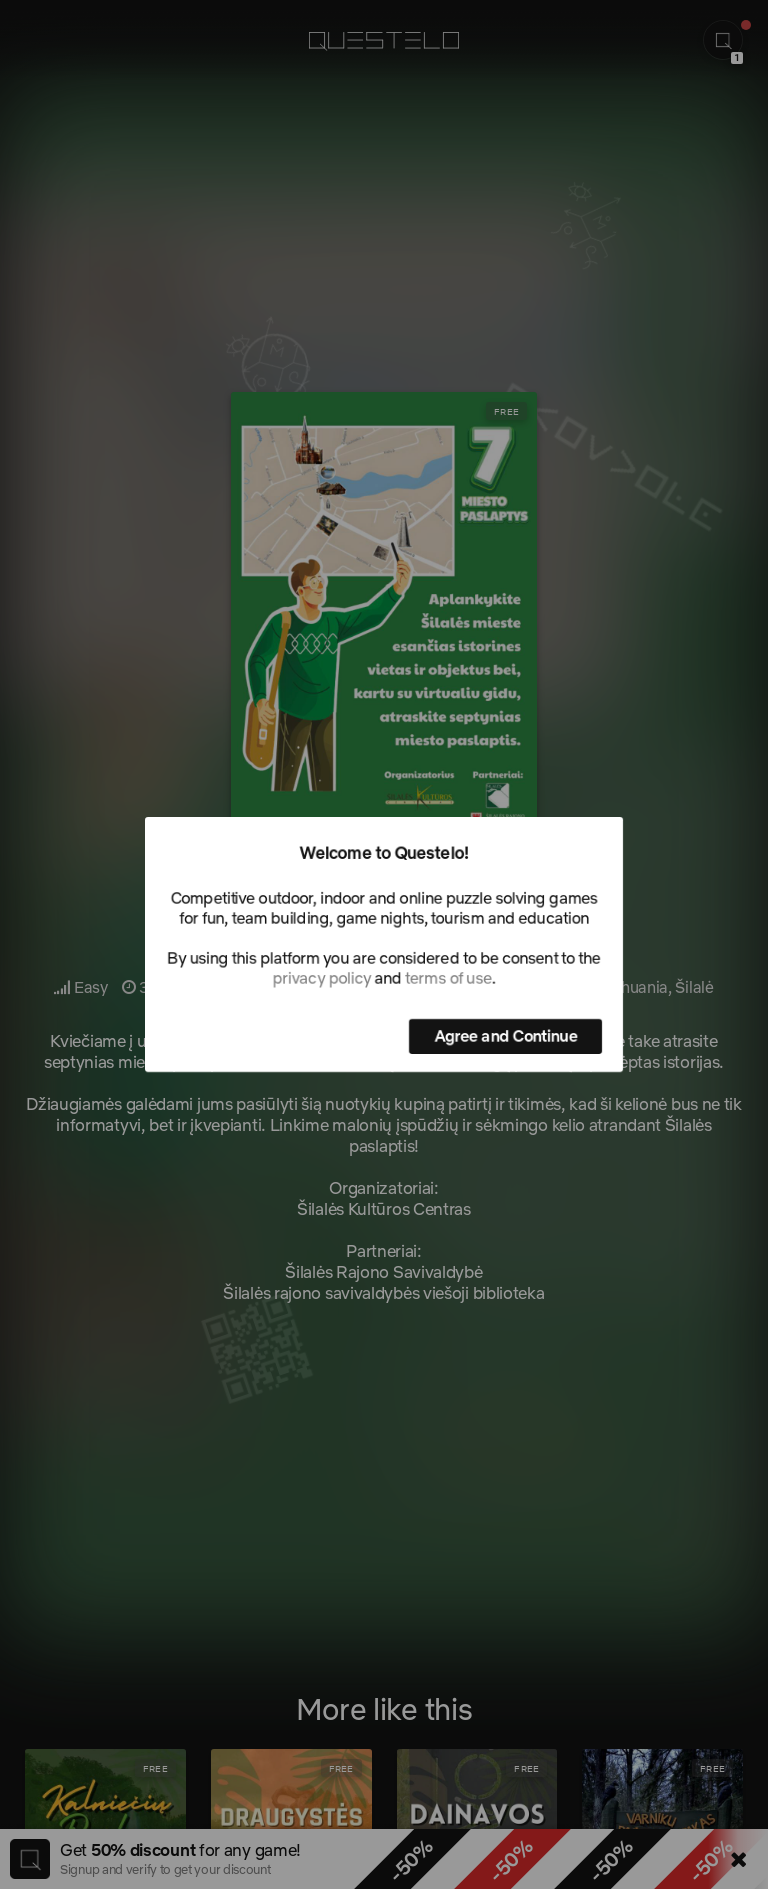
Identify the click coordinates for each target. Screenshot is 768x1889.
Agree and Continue (505, 1036)
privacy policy (322, 978)
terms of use (448, 978)
